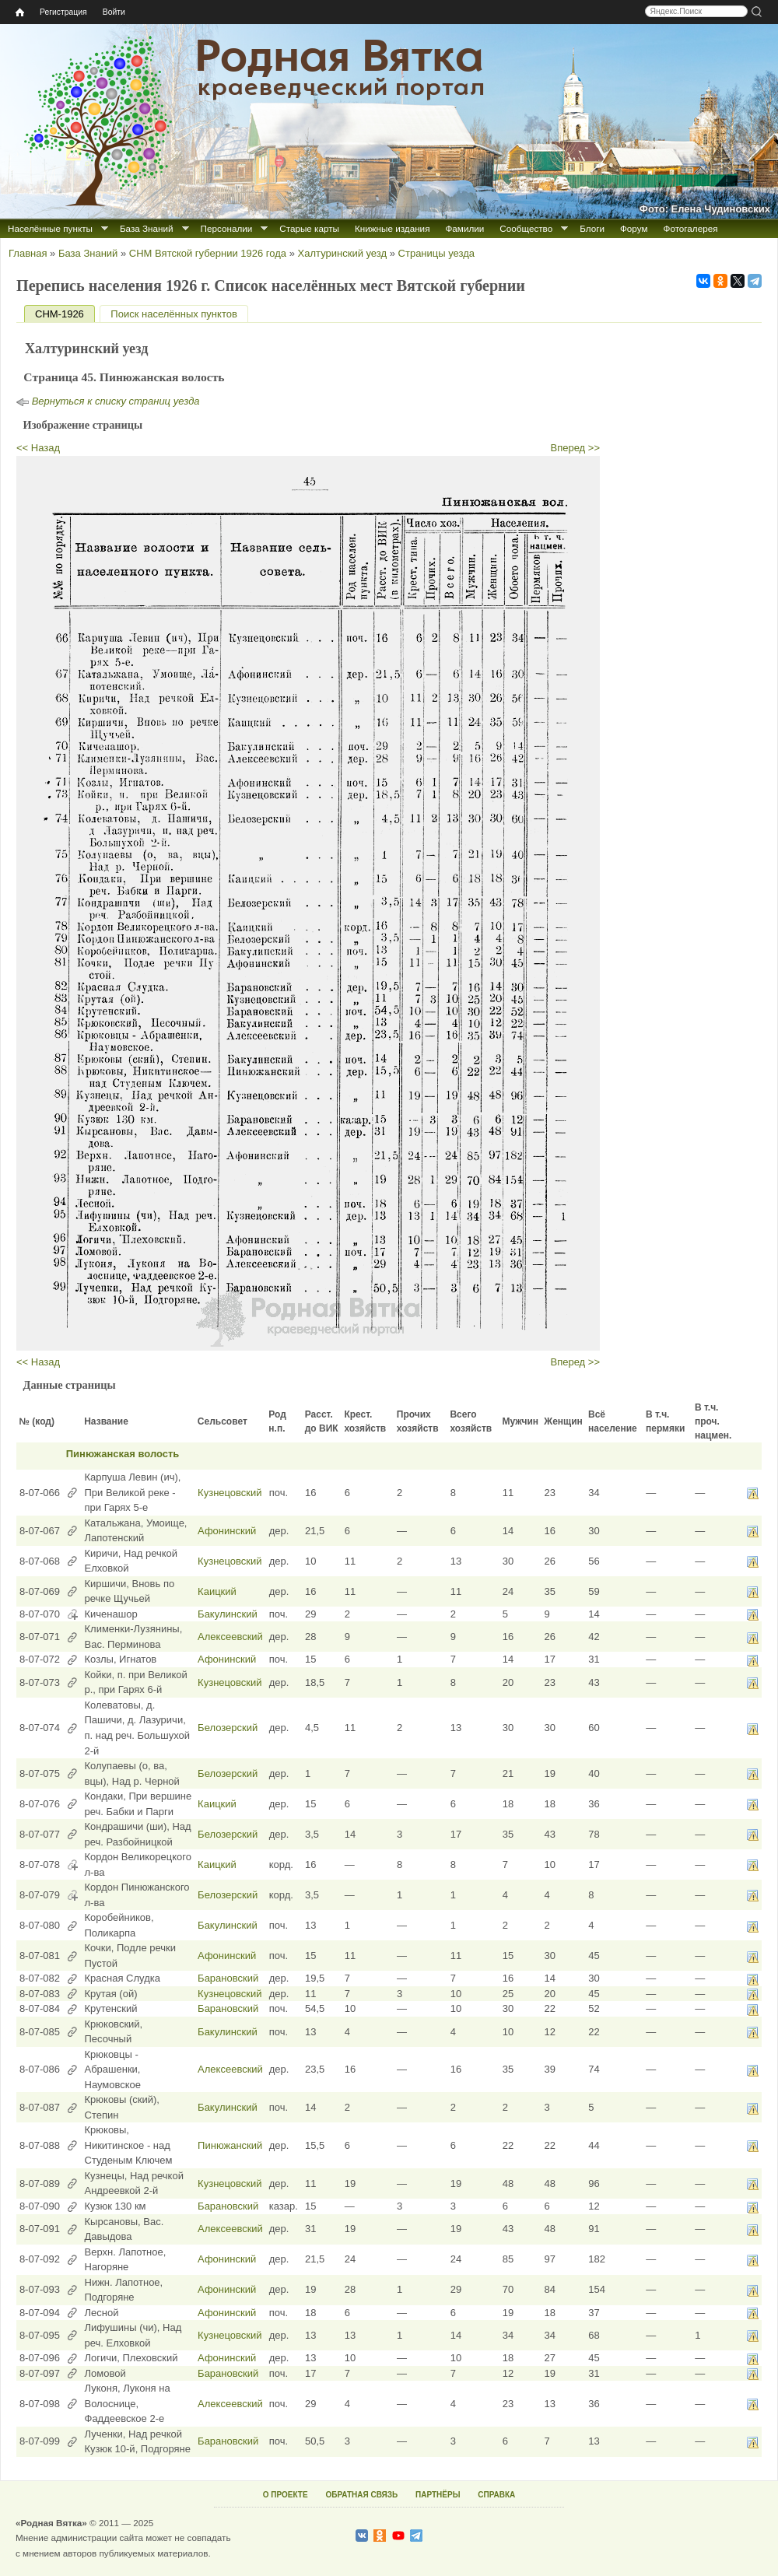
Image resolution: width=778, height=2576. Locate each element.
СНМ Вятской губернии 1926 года (207, 253)
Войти (114, 12)
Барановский (228, 1978)
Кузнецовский (229, 1492)
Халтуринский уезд (342, 253)
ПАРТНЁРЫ (437, 2494)
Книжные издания (392, 228)
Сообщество (525, 228)
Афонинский (227, 1531)
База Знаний (146, 228)
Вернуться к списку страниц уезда (116, 401)
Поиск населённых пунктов (173, 314)
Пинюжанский (230, 2145)
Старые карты (309, 228)
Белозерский (228, 1727)
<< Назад (38, 448)
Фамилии (464, 228)
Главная (28, 253)
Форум (634, 228)
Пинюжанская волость (123, 1454)
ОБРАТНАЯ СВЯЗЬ (361, 2494)
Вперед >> (576, 448)
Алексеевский (230, 1636)
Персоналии (227, 228)
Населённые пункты (50, 228)
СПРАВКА (496, 2494)
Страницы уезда (436, 253)
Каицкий (217, 1591)
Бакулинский (228, 1614)
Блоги (592, 228)
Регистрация (63, 12)
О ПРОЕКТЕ (285, 2494)
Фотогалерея (691, 228)
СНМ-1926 (65, 314)
